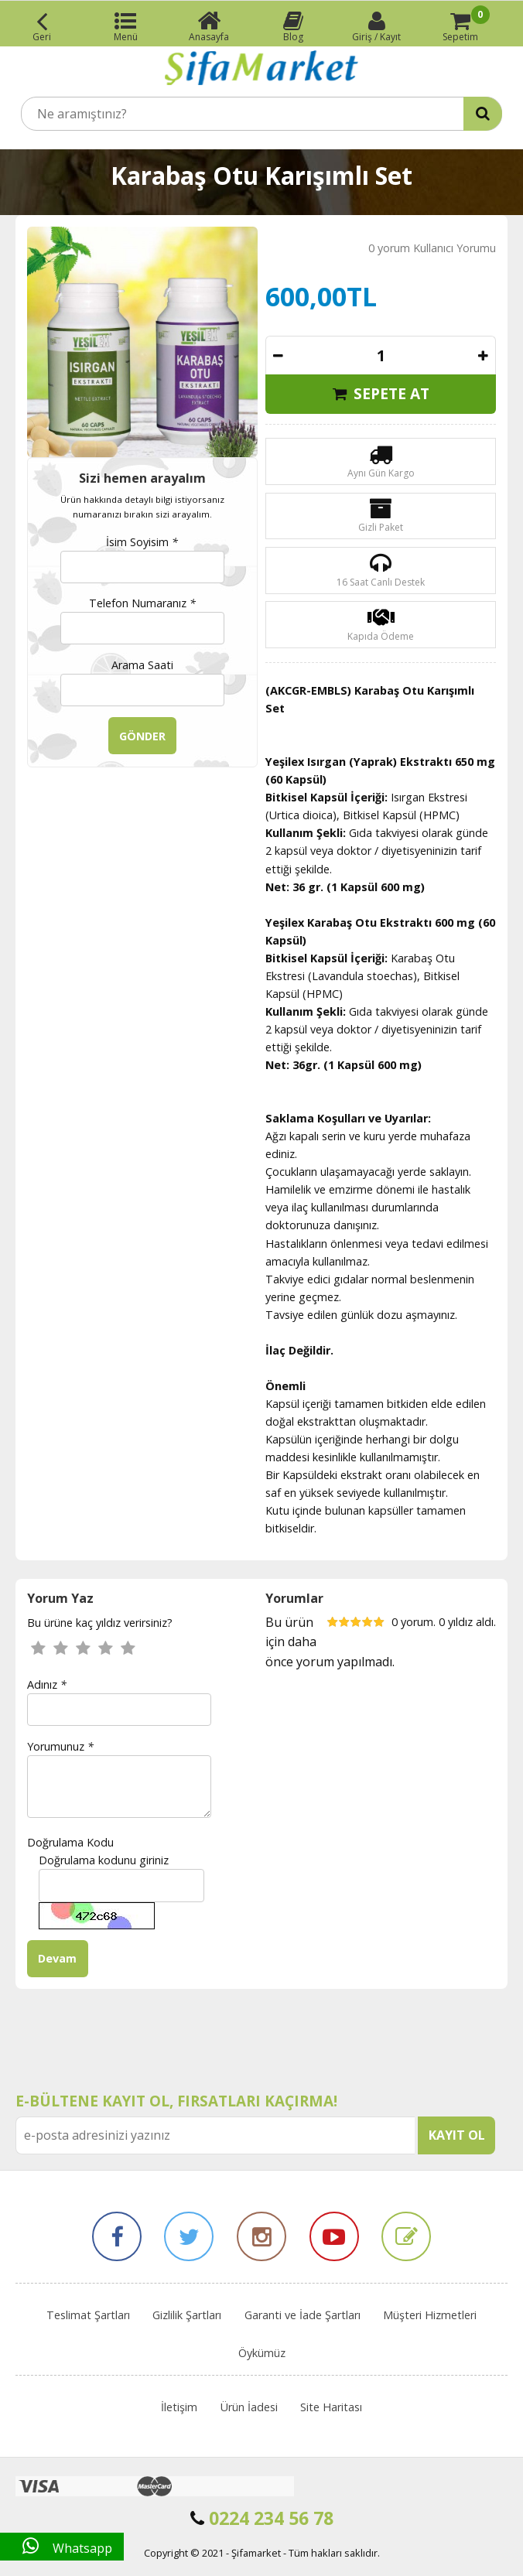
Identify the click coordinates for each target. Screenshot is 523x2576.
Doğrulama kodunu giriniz (104, 1860)
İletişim (179, 2407)
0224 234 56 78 (261, 2518)
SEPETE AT (381, 393)
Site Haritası (331, 2407)
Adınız (47, 1684)
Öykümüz (261, 2352)
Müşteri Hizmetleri (430, 2315)
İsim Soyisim (142, 542)
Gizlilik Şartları (186, 2315)
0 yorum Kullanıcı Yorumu (432, 248)
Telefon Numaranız (142, 603)
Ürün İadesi (249, 2407)
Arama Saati (142, 665)
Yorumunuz (60, 1746)
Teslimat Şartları (88, 2315)
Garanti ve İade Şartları (302, 2315)
